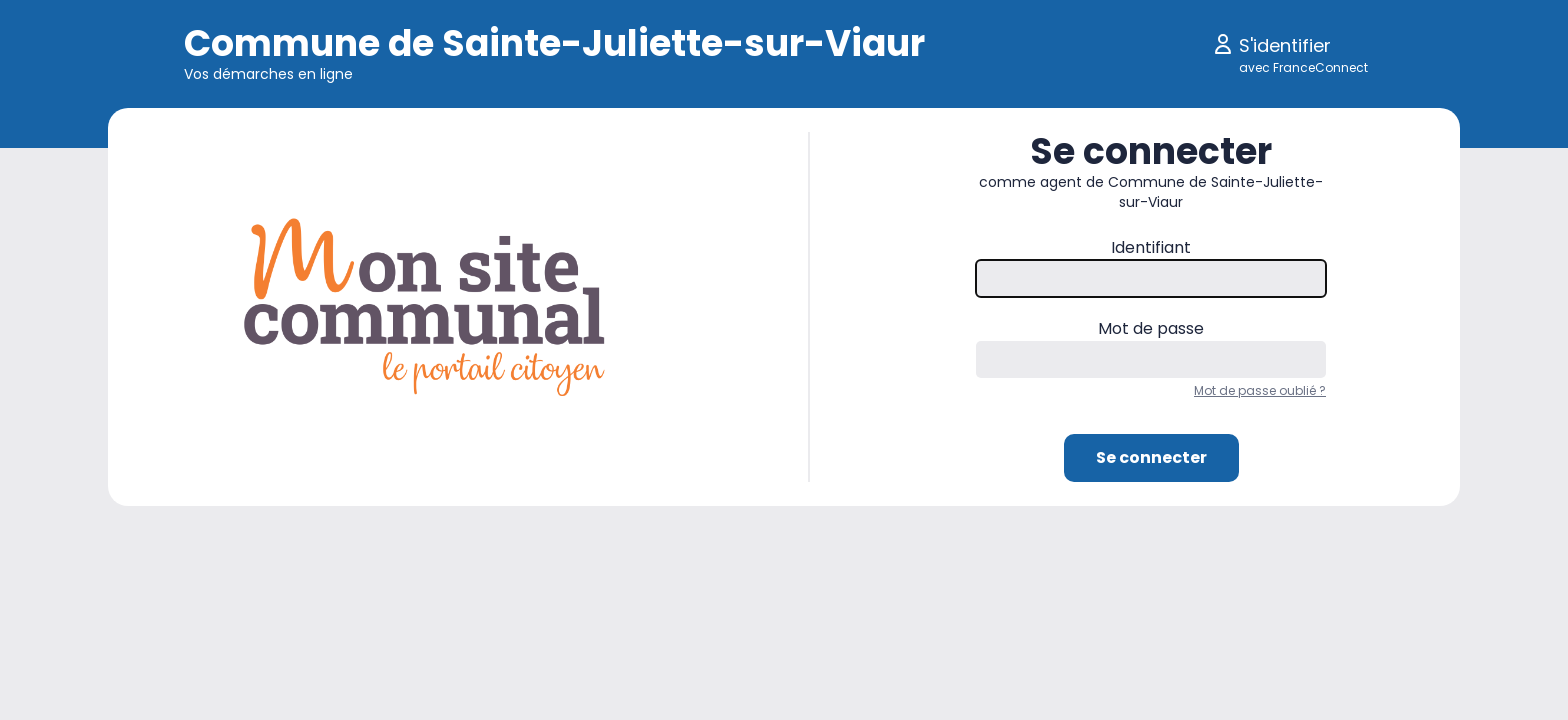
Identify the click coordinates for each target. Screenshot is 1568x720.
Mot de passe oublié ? (1260, 390)
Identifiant (1151, 247)
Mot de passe (1151, 328)
